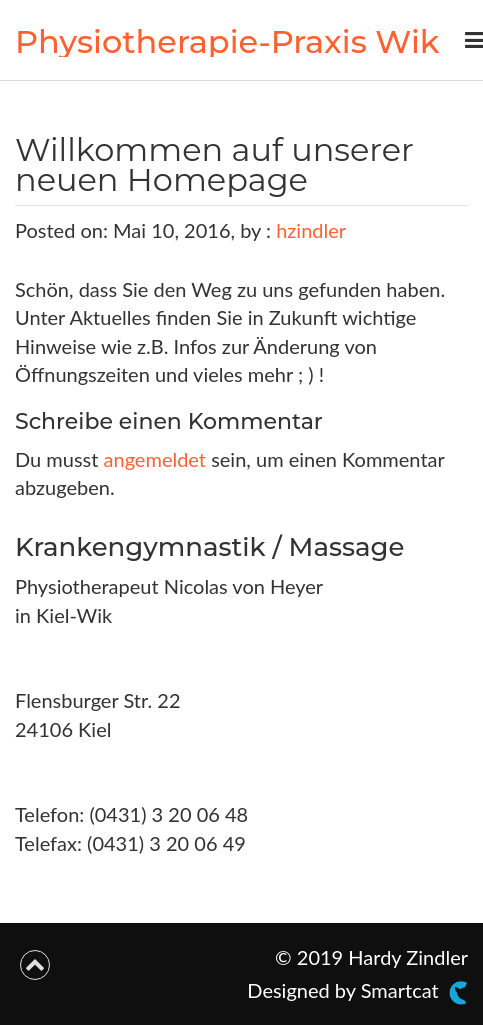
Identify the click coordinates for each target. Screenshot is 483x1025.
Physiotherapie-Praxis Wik (227, 41)
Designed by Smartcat (357, 991)
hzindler (311, 230)
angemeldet (155, 459)
